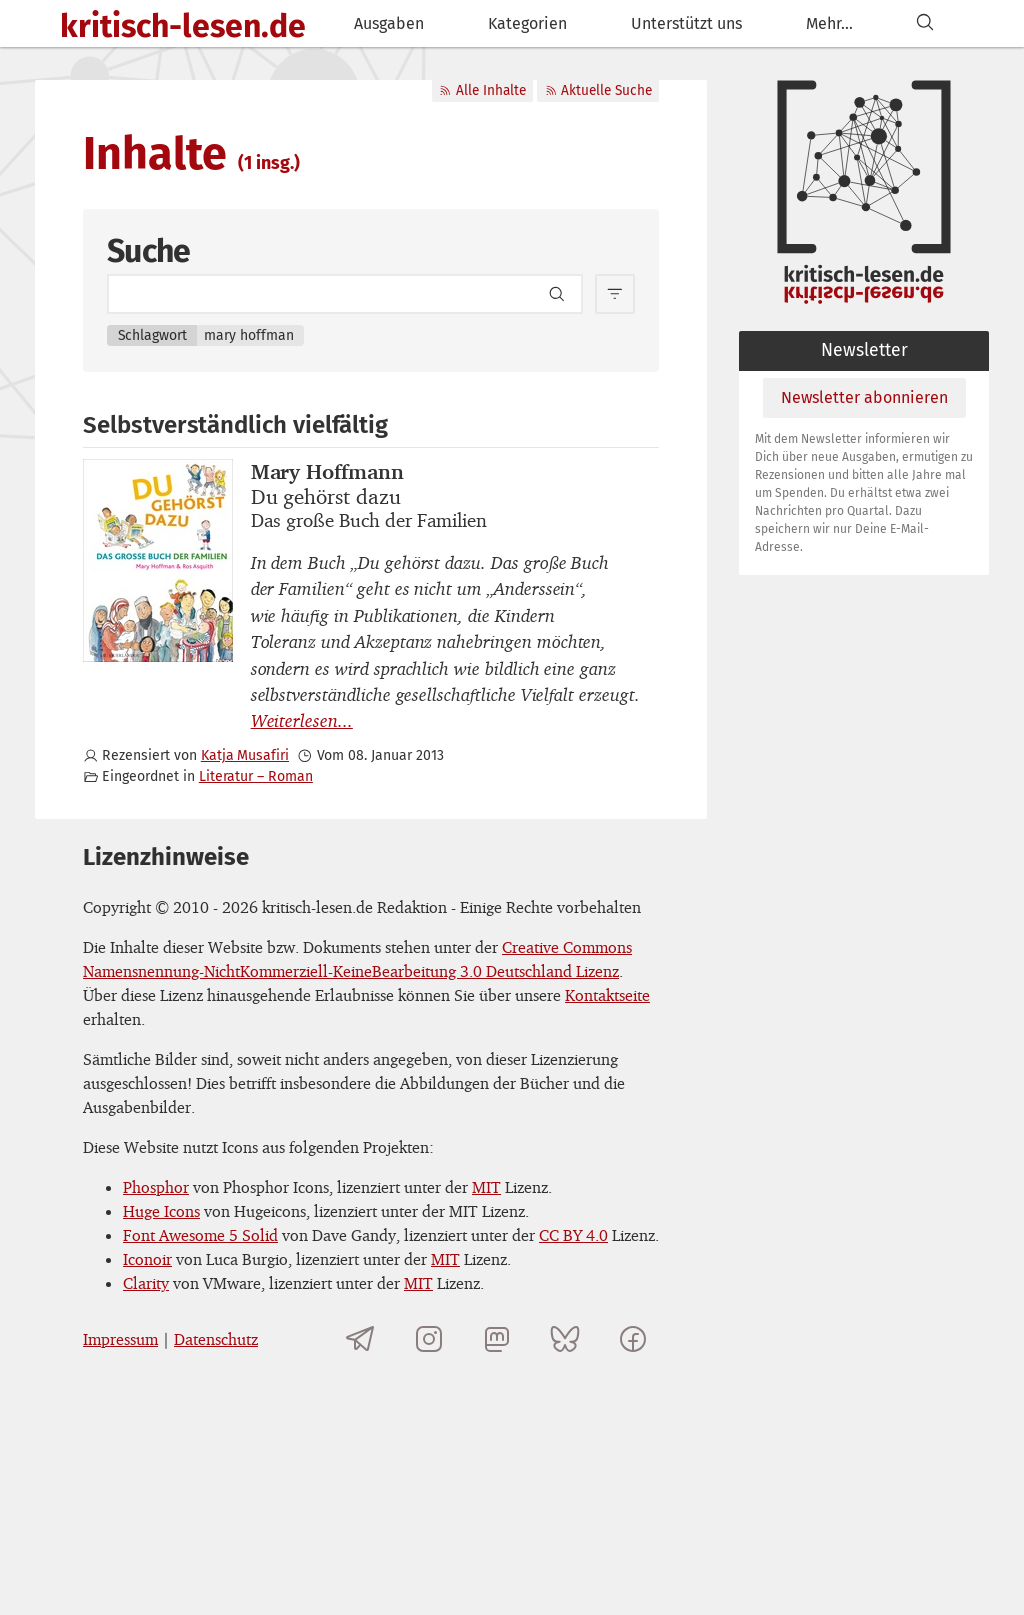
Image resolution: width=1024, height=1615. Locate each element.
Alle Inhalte (482, 90)
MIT (486, 1187)
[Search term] (345, 294)
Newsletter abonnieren (864, 397)
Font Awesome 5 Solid (200, 1235)
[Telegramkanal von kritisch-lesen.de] (361, 1339)
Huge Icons (161, 1211)
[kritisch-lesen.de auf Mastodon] (497, 1339)
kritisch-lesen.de (183, 26)
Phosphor (156, 1187)
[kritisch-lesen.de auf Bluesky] (565, 1339)
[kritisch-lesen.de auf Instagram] (429, 1339)
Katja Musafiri (245, 755)
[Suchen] (925, 23)
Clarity (146, 1283)
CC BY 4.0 (573, 1235)
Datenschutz (216, 1339)
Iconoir (147, 1259)
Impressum (120, 1339)
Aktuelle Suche (598, 90)
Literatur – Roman (256, 776)
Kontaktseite (607, 995)
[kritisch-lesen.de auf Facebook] (633, 1339)
